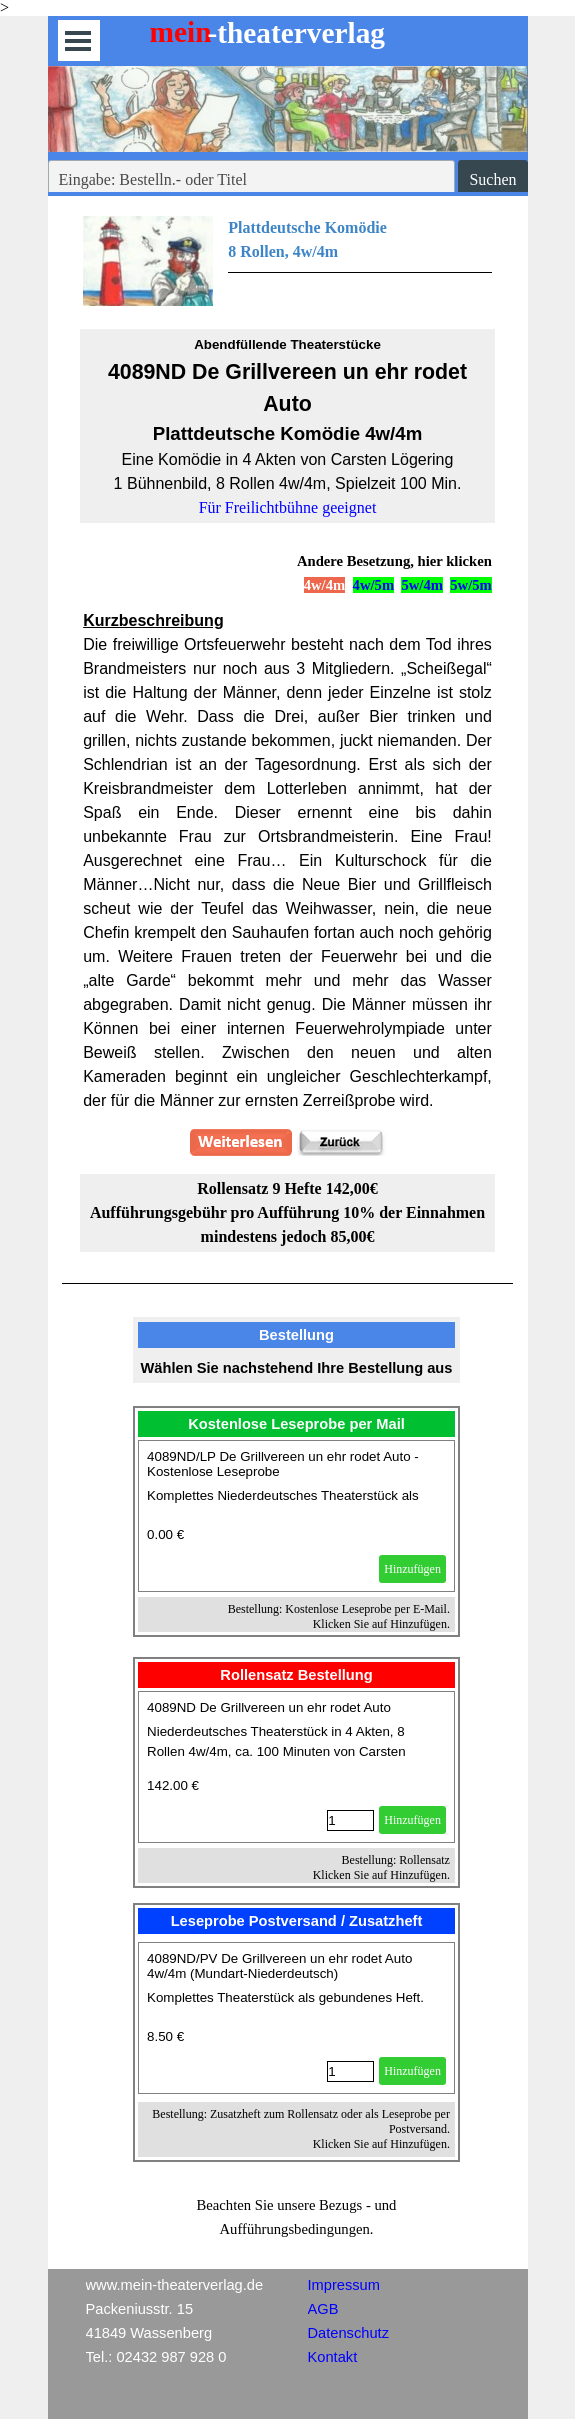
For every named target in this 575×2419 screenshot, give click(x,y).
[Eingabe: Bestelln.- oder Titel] (252, 180)
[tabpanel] (287, 261)
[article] (296, 1516)
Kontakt (333, 2357)
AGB (323, 2309)
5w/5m (471, 585)
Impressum (344, 2285)
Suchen (492, 179)
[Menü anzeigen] (78, 40)
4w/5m (374, 585)
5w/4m (422, 585)
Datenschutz (348, 2333)
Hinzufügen (412, 1569)
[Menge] (350, 1820)
